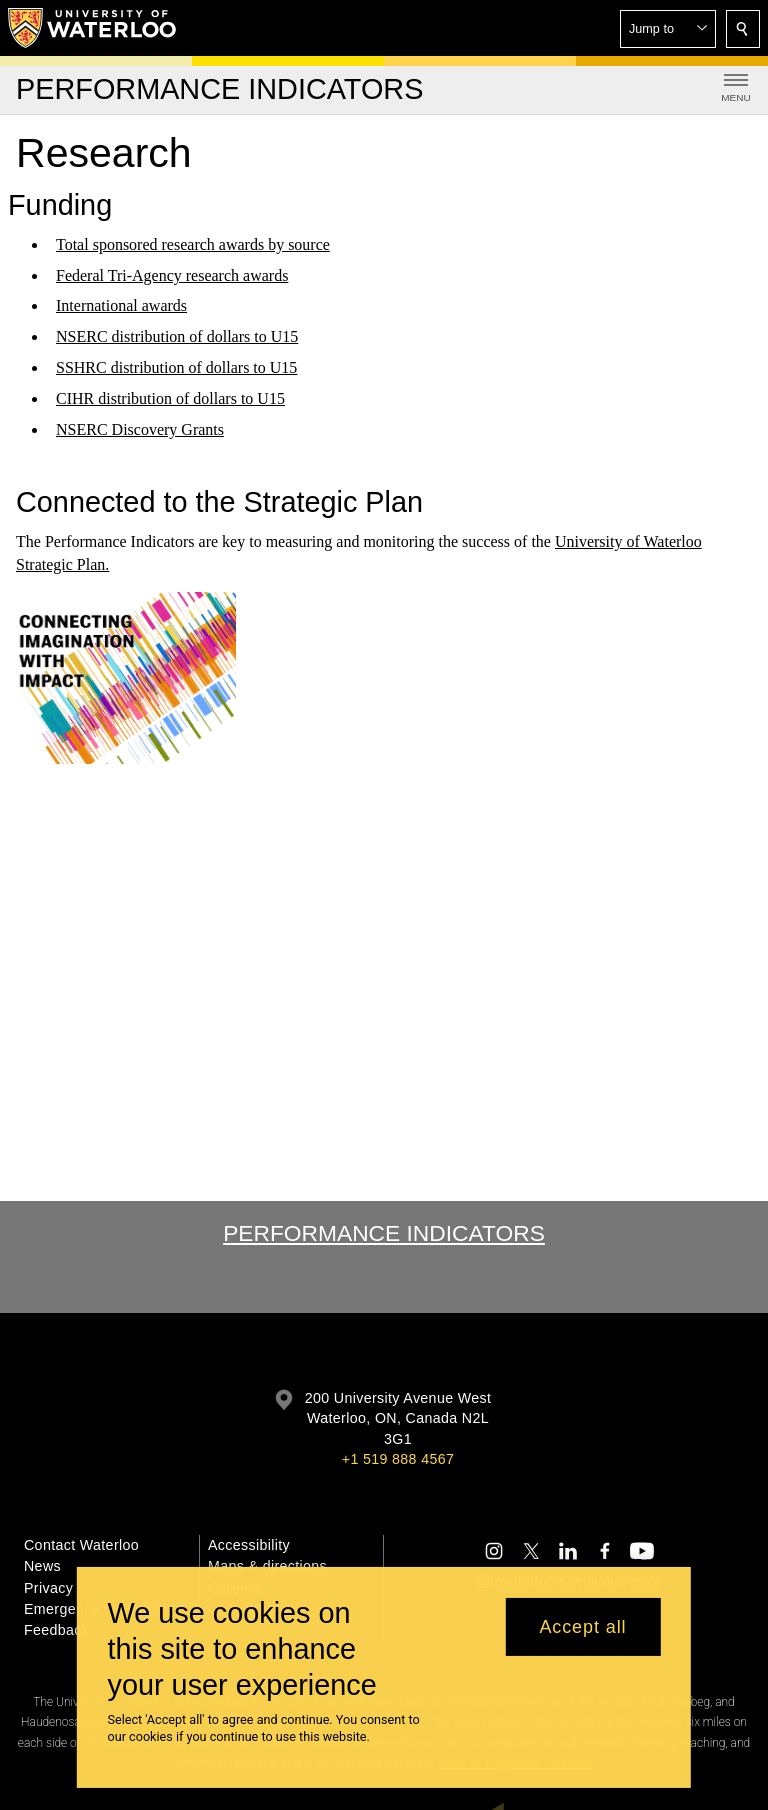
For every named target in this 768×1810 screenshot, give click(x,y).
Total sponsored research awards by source (193, 244)
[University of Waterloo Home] (93, 28)
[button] (668, 29)
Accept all (582, 1627)
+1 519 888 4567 (398, 1459)
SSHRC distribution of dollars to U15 (176, 367)
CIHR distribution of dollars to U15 (170, 398)
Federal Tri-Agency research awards (172, 275)
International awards (121, 305)
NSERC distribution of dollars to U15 (177, 336)
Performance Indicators (384, 1233)
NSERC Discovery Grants (140, 429)
